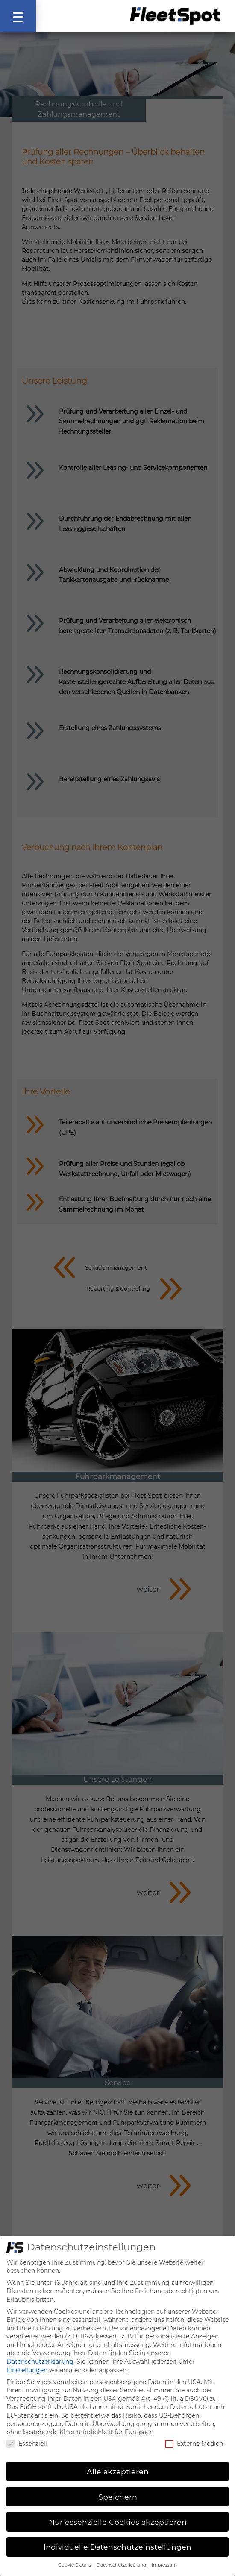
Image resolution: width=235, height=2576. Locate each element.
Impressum (164, 2557)
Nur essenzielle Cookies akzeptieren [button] (118, 2513)
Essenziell (26, 2435)
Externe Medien (194, 2435)
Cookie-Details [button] (75, 2557)
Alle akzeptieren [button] (118, 2463)
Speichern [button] (117, 2488)
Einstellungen (26, 2361)
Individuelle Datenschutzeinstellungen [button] (117, 2538)
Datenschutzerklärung (39, 2353)
